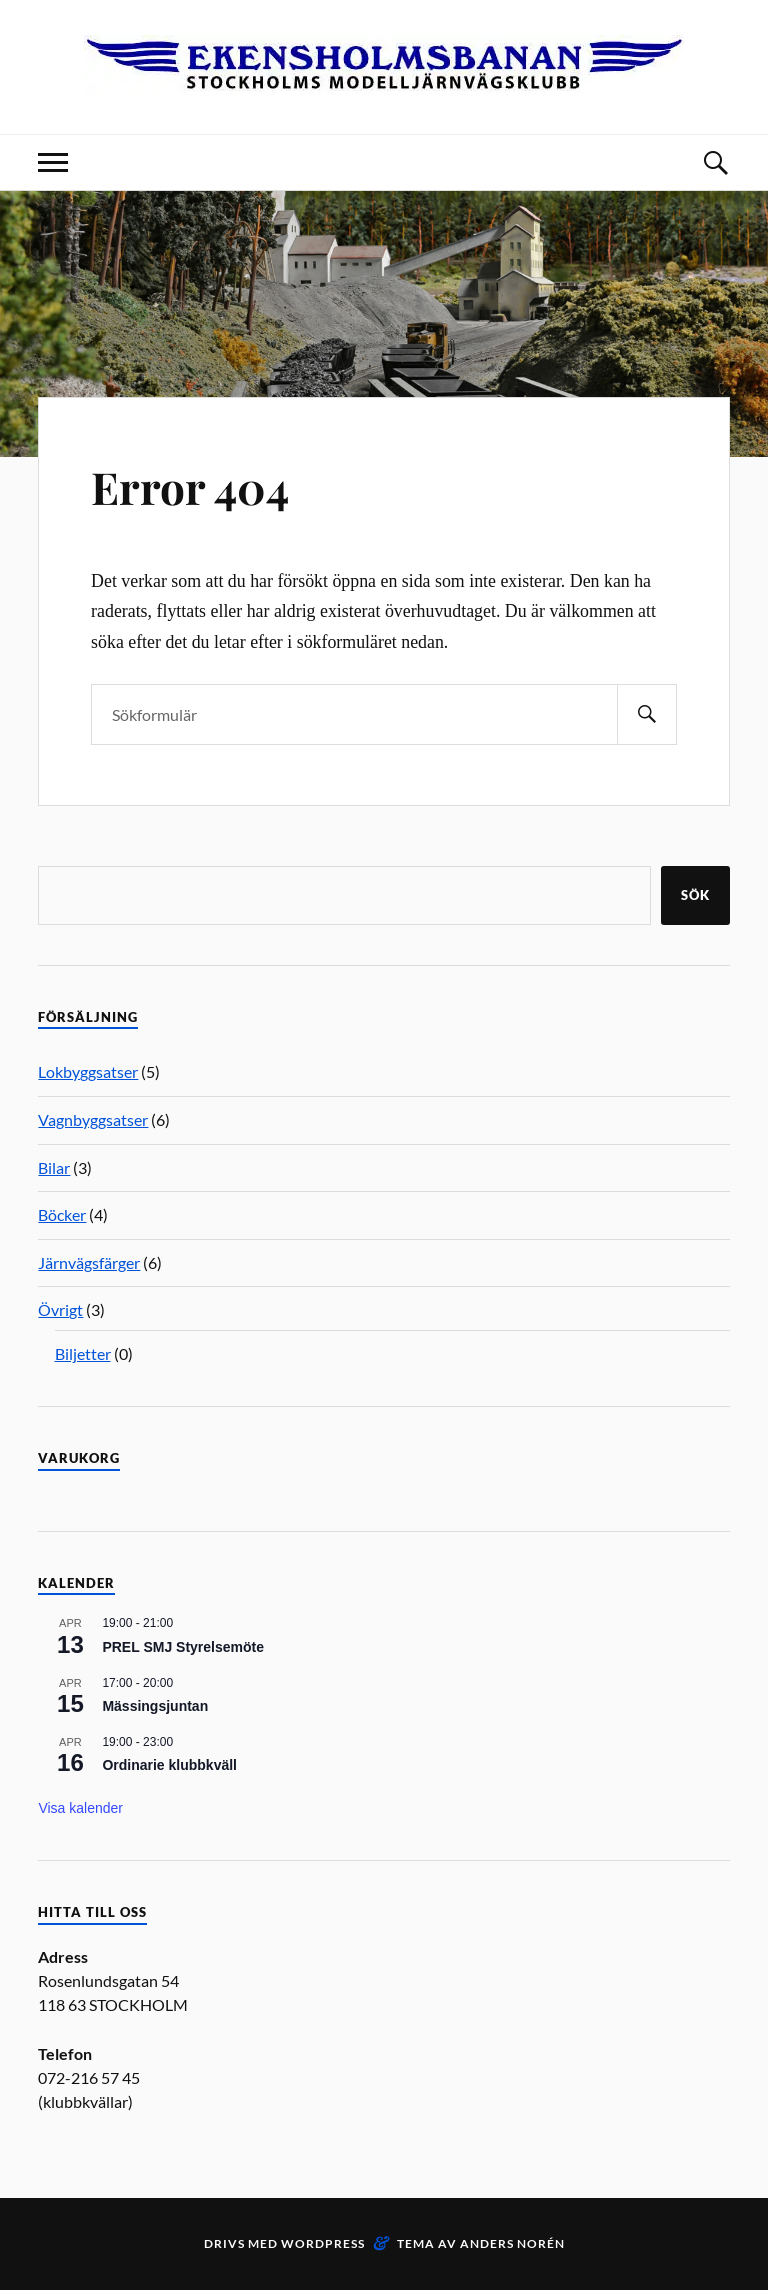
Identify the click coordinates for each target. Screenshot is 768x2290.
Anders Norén (512, 2243)
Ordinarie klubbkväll (169, 1765)
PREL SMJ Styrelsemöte (183, 1647)
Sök (695, 895)
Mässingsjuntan (155, 1706)
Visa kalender (80, 1808)
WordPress (323, 2243)
